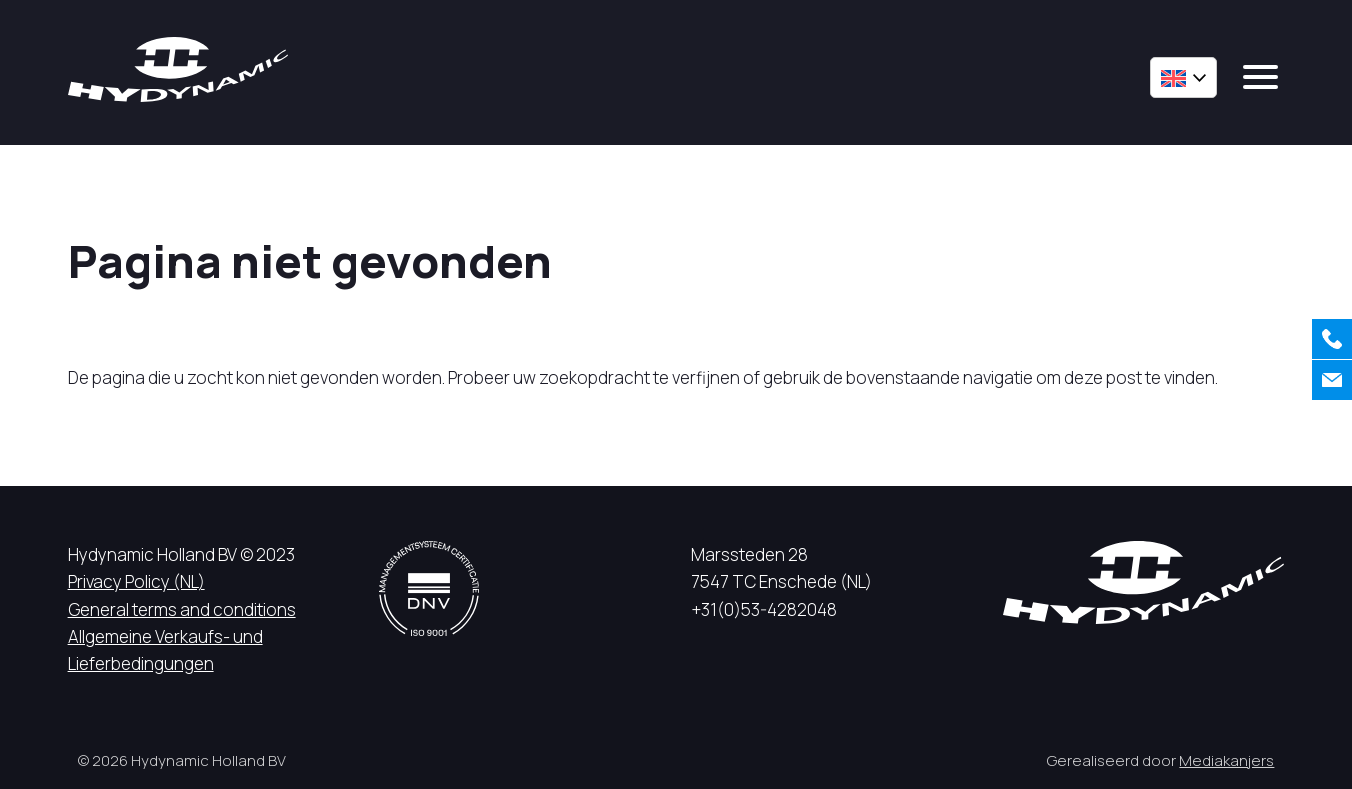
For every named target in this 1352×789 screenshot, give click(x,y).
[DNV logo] (429, 588)
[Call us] (1332, 339)
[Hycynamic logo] (178, 69)
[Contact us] (1332, 380)
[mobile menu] (1260, 77)
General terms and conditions (182, 609)
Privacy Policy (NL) (136, 581)
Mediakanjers (1226, 760)
